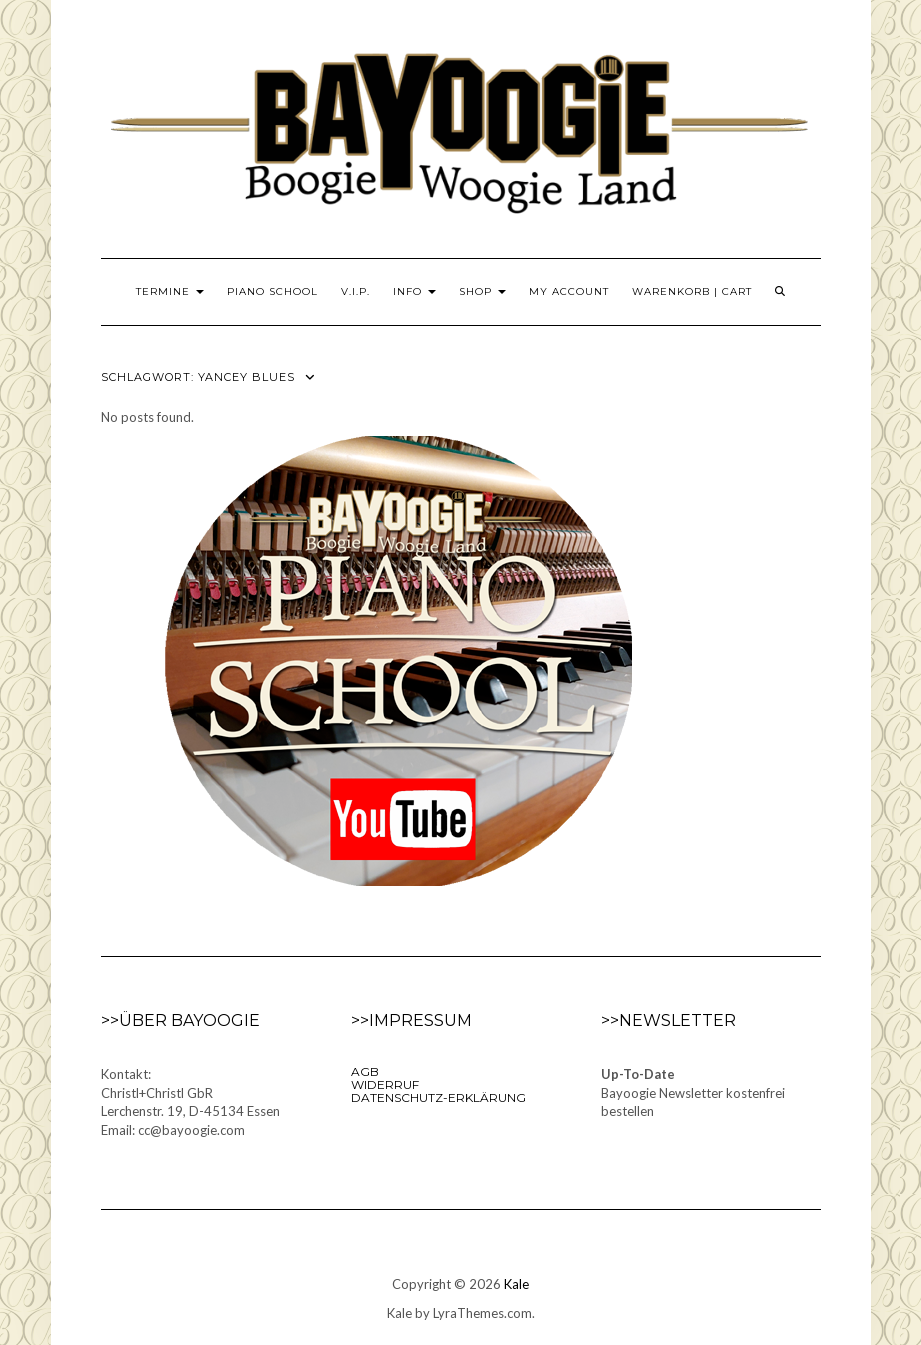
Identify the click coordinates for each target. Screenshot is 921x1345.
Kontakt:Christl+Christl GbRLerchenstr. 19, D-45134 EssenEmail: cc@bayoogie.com (190, 1102)
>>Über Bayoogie (180, 1020)
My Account (569, 291)
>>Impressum (411, 1020)
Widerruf (385, 1084)
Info (414, 291)
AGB (365, 1071)
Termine (170, 291)
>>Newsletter (668, 1020)
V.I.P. (355, 291)
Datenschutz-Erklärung (438, 1097)
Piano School (272, 291)
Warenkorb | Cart (692, 291)
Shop (482, 291)
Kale (516, 1284)
